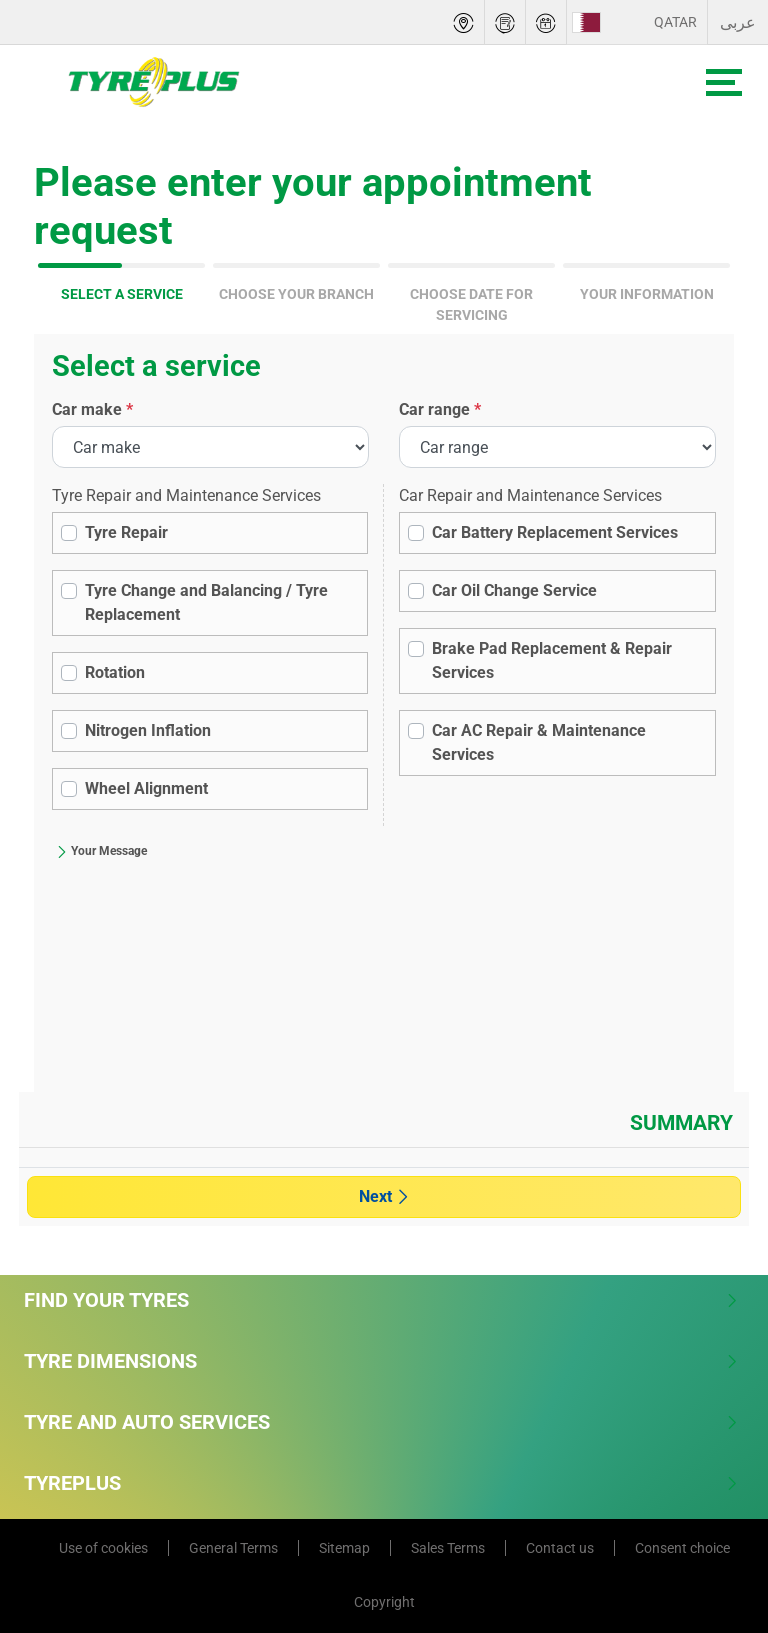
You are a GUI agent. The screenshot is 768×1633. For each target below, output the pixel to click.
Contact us (560, 1548)
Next (384, 1196)
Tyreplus (381, 1483)
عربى (738, 22)
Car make (92, 409)
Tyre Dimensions (381, 1361)
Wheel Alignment (146, 788)
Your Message (101, 851)
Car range (440, 409)
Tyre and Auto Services (381, 1422)
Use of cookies (103, 1548)
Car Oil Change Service (514, 590)
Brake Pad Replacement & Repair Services (552, 660)
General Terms (233, 1548)
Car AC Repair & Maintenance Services (539, 742)
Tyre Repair (126, 532)
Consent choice (682, 1548)
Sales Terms (448, 1548)
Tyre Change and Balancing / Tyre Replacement (206, 602)
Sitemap (344, 1548)
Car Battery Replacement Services (555, 532)
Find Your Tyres (381, 1300)
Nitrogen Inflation (148, 730)
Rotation (115, 672)
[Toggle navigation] (724, 82)
